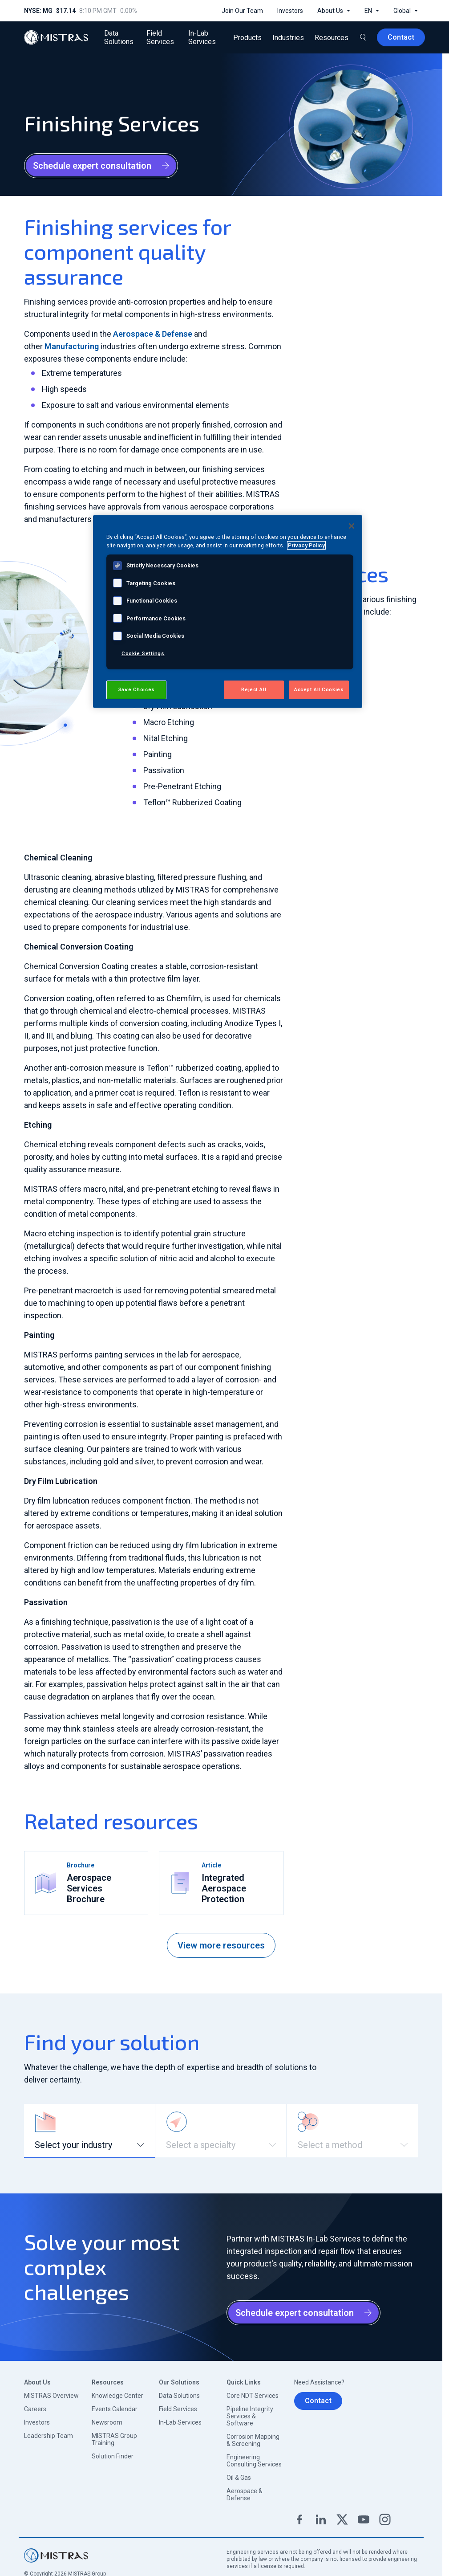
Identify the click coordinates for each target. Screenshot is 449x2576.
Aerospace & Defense (152, 333)
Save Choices (136, 689)
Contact (318, 2401)
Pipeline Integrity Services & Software (250, 2416)
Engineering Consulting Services (254, 2461)
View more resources (221, 1945)
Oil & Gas (239, 2477)
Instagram (385, 2519)
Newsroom (107, 2422)
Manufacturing (71, 346)
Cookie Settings (143, 653)
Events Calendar (115, 2409)
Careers (35, 2409)
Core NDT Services (253, 2395)
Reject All (253, 689)
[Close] (351, 526)
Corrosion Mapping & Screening (253, 2440)
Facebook (299, 2519)
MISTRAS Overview (51, 2395)
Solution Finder (112, 2456)
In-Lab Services (180, 2422)
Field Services (178, 2409)
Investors (37, 2422)
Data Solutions (179, 2395)
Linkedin (321, 2519)
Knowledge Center (117, 2395)
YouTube (363, 2519)
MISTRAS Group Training (114, 2439)
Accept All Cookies (319, 689)
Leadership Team (48, 2435)
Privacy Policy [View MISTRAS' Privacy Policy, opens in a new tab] (306, 545)
